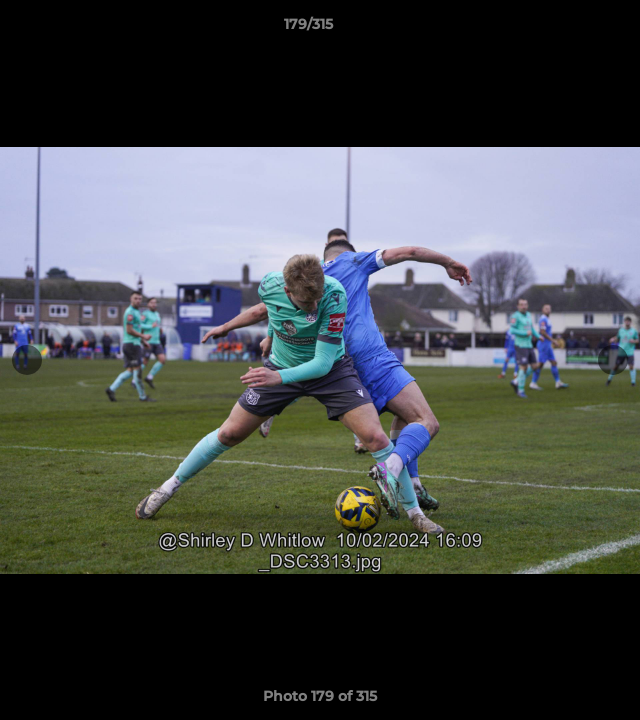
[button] (568, 29)
